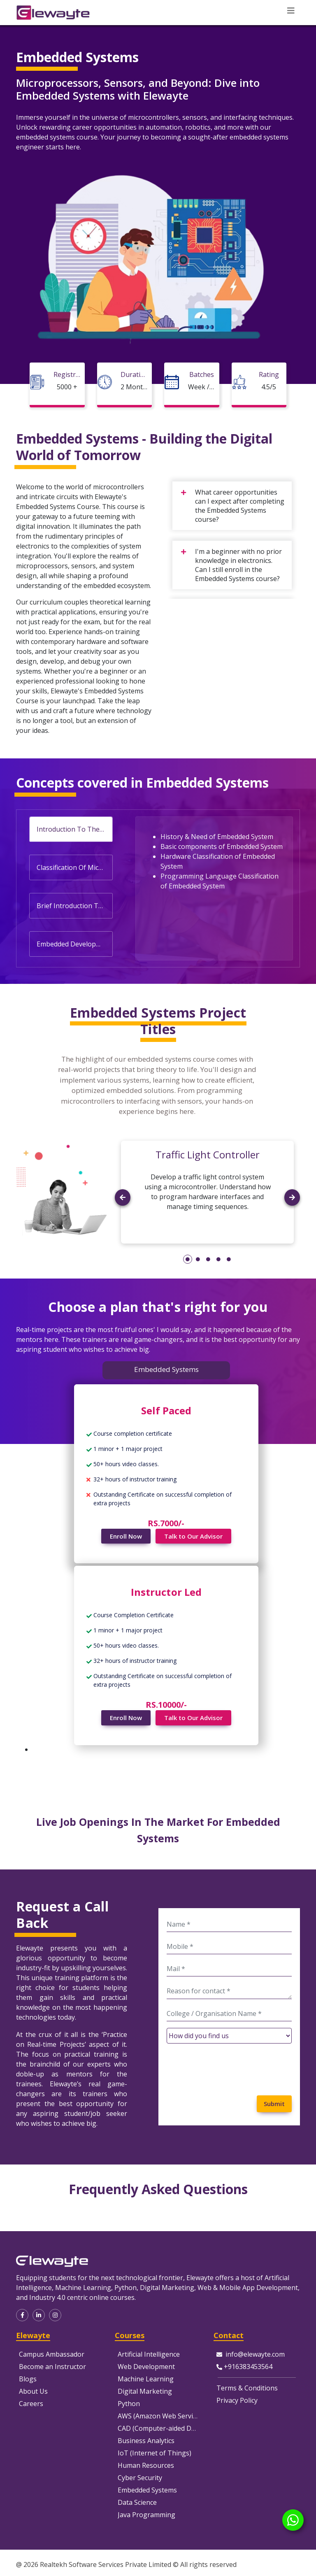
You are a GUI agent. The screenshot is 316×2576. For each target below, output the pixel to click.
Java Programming (146, 2514)
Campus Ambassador (51, 2354)
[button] (122, 1219)
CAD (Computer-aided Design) (164, 2428)
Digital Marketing (145, 2391)
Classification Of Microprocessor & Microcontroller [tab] (74, 867)
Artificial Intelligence (149, 2354)
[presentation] (229, 2066)
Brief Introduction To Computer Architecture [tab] (74, 905)
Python (129, 2403)
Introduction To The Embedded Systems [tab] (74, 829)
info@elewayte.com (255, 2354)
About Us (33, 2391)
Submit (274, 2103)
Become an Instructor (52, 2366)
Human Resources (146, 2465)
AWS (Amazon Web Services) (161, 2415)
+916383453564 (248, 2366)
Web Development (146, 2366)
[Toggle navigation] (291, 10)
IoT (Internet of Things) (154, 2452)
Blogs (28, 2378)
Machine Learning (146, 2378)
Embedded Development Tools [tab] (74, 944)
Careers (31, 2403)
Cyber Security (140, 2477)
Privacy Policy (237, 2400)
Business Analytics (146, 2440)
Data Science (137, 2502)
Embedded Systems (147, 2490)
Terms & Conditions (247, 2387)
